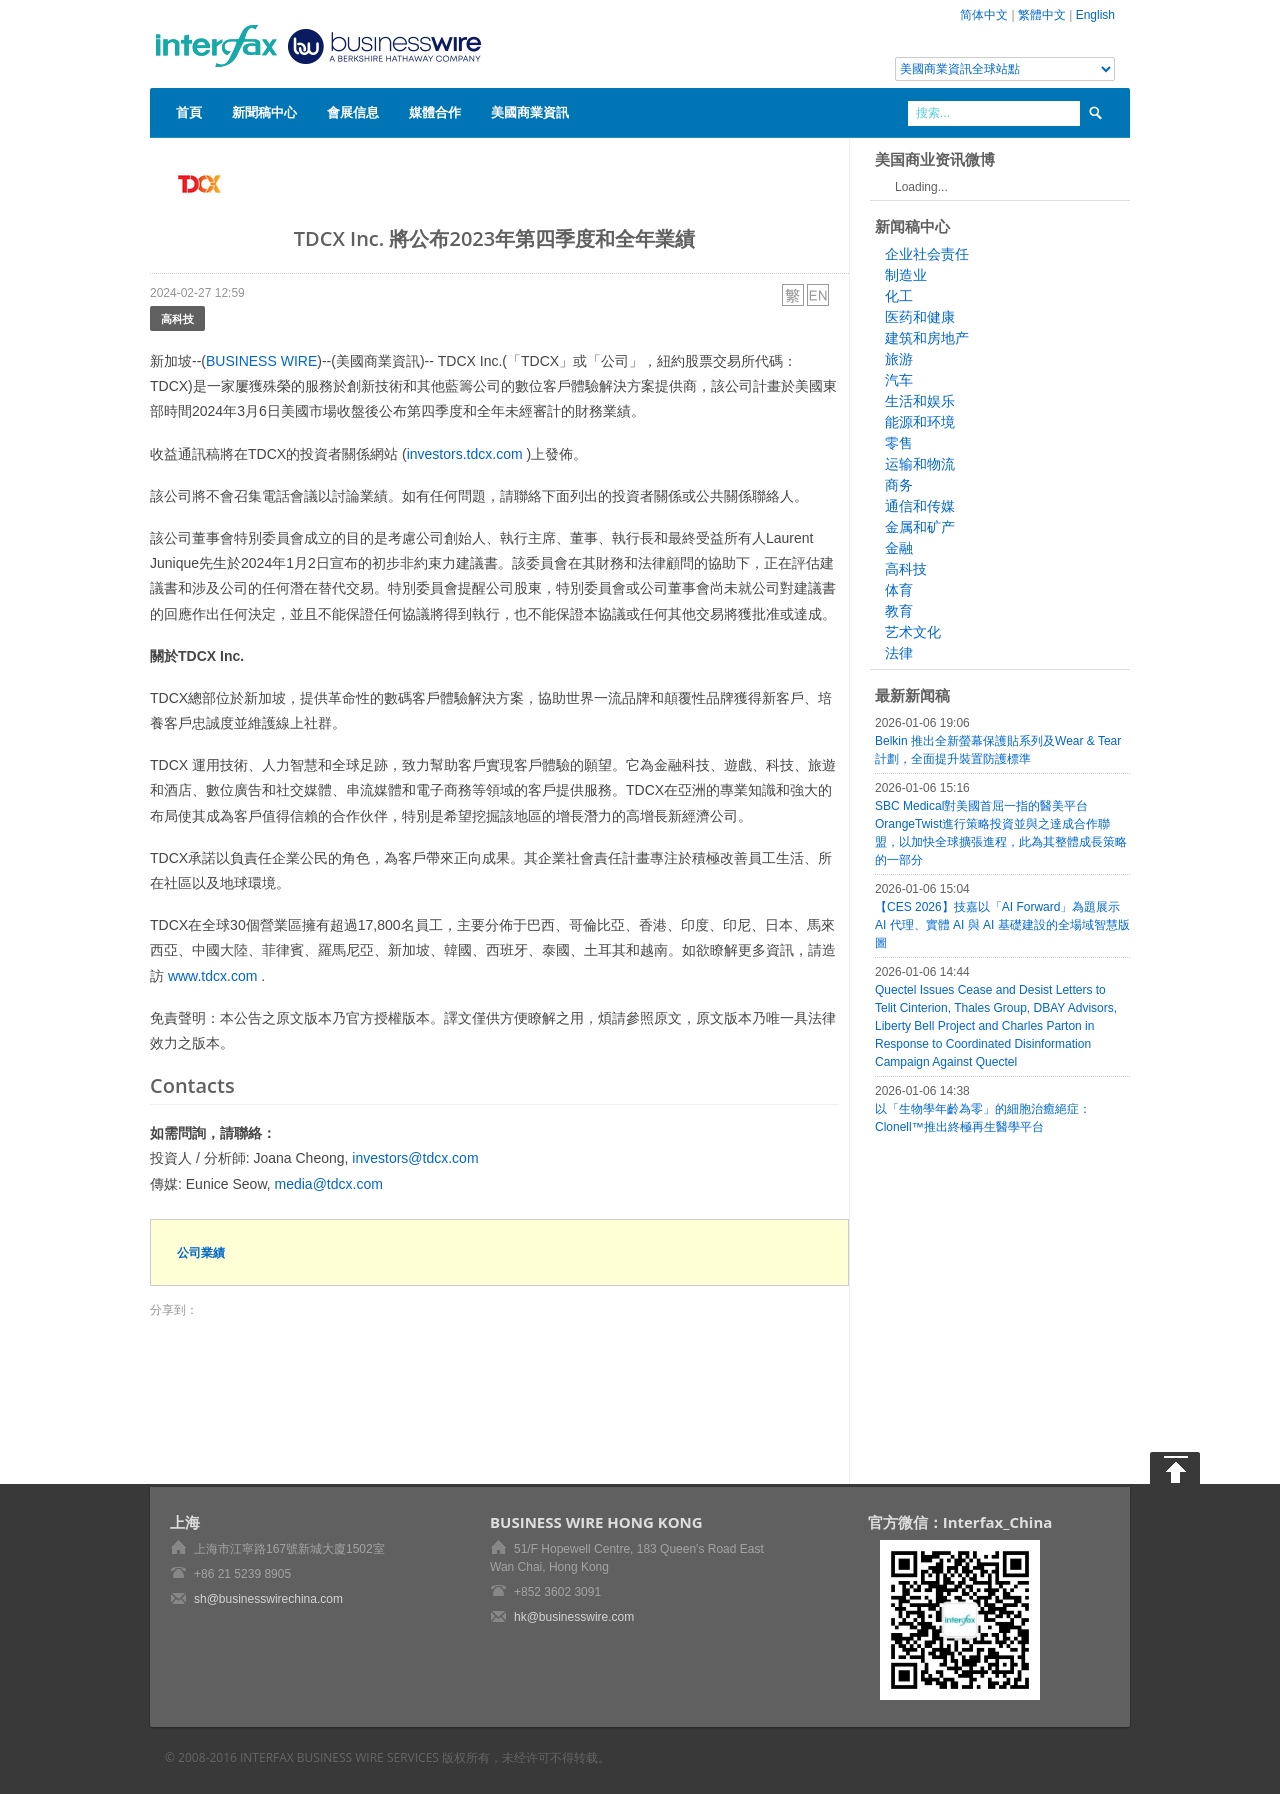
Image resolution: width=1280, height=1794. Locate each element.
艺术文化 (913, 632)
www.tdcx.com (212, 976)
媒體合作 (435, 112)
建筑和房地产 (927, 338)
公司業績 (201, 1252)
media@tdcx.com (329, 1184)
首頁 (189, 112)
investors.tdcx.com (465, 454)
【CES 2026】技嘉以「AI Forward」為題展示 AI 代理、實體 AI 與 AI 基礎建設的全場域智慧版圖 (1002, 925)
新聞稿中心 (264, 112)
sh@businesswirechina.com (268, 1599)
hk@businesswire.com (574, 1617)
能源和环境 (920, 422)
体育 (899, 590)
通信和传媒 (920, 506)
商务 (899, 485)
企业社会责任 (927, 254)
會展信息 (353, 112)
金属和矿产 (920, 527)
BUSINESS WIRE (261, 361)
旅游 (899, 359)
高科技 (177, 318)
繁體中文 (1042, 15)
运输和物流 (920, 464)
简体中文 (984, 15)
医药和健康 (920, 317)
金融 (899, 548)
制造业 (906, 275)
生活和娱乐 (920, 401)
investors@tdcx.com (415, 1158)
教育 (899, 611)
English (1095, 15)
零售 (899, 443)
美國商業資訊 (530, 112)
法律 (899, 653)
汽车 (899, 380)
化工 (899, 296)
